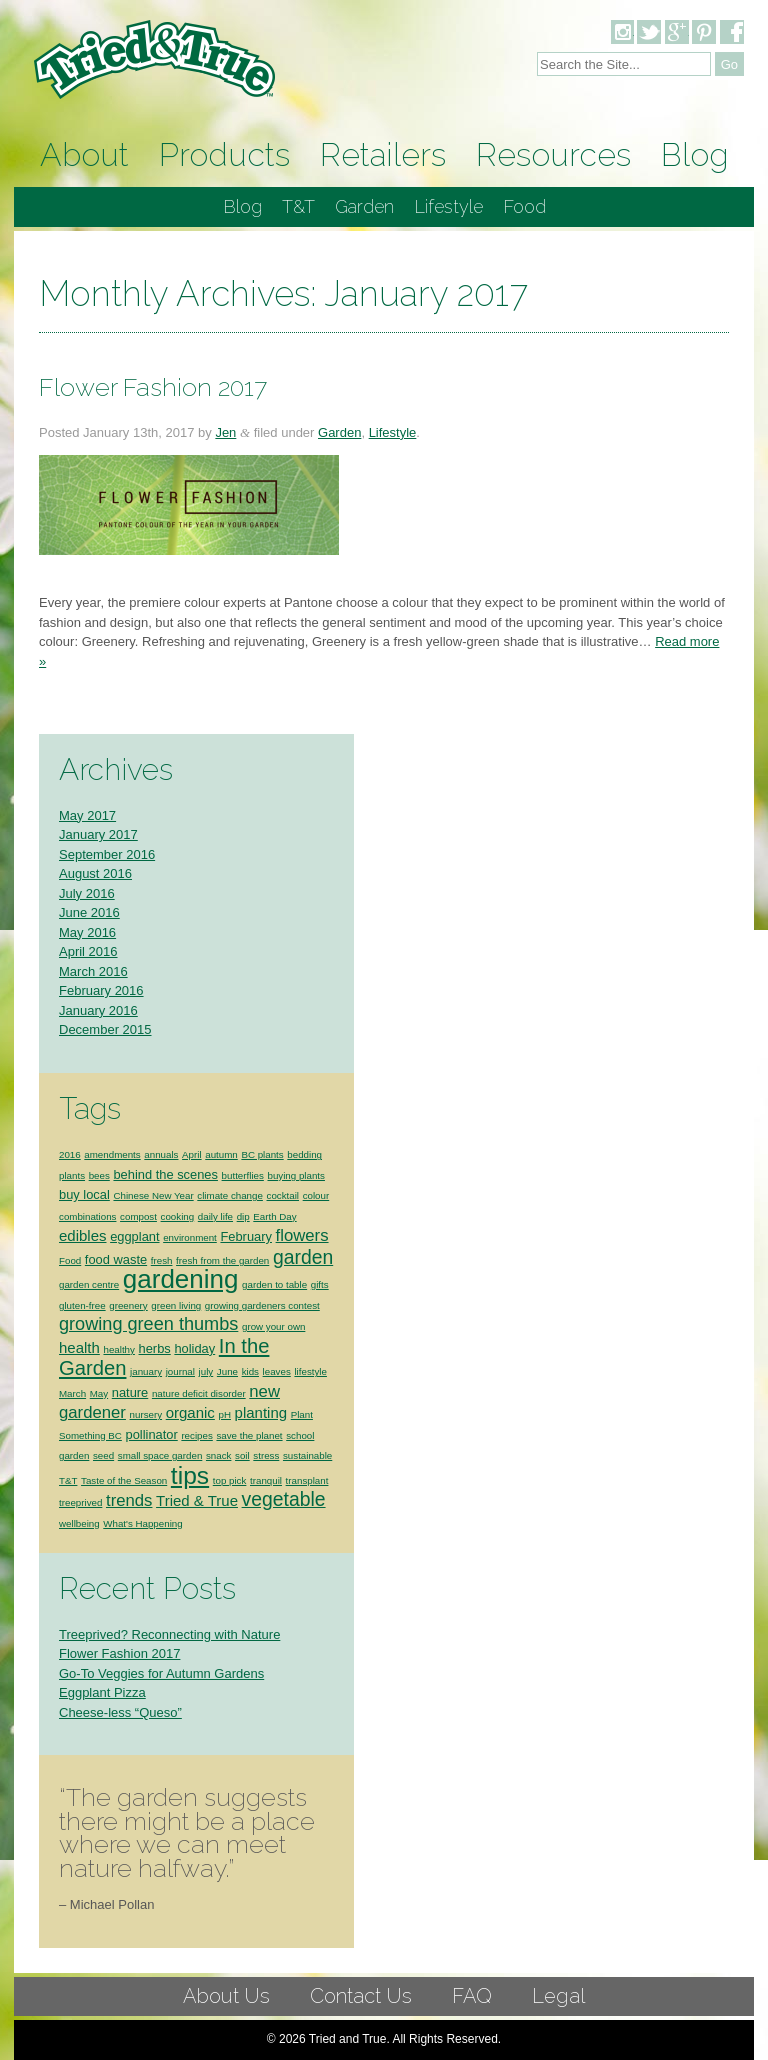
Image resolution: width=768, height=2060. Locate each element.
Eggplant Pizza (102, 1672)
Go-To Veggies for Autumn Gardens (161, 1653)
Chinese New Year (153, 1175)
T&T (298, 186)
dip (243, 1196)
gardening (181, 1259)
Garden (364, 186)
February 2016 (101, 970)
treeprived (80, 1482)
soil (242, 1435)
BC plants (262, 1134)
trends (129, 1480)
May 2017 (87, 795)
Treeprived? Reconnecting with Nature (169, 1614)
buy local (84, 1174)
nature (130, 1372)
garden (303, 1237)
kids (250, 1351)
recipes (196, 1415)
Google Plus (677, 32)
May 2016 (87, 912)
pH (224, 1394)
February (246, 1216)
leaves (277, 1351)
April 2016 (88, 931)
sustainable (307, 1435)
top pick (230, 1460)
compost (138, 1196)
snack (218, 1435)
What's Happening (142, 1503)
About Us (226, 1976)
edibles (83, 1215)
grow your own (273, 1306)
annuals (161, 1134)
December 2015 (105, 1009)
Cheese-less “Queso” (120, 1692)
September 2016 (107, 834)
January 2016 (98, 990)
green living (176, 1285)
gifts (320, 1264)
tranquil (266, 1460)
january (146, 1351)
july (206, 1351)
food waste (116, 1239)
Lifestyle (448, 186)
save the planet (249, 1415)
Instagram (622, 32)
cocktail (283, 1175)
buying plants (295, 1155)
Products (224, 134)
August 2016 (95, 853)
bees (99, 1155)
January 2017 (98, 814)
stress (266, 1435)
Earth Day (274, 1196)
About (84, 134)
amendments (112, 1134)
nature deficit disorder (199, 1373)
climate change (230, 1175)
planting (261, 1392)
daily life (215, 1196)
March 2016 (93, 951)
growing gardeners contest (262, 1285)
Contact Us (361, 1976)
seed (103, 1435)
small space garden (160, 1435)
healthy (118, 1329)
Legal (558, 1976)
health (79, 1327)
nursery (146, 1394)
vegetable (284, 1479)
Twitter (649, 32)
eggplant (134, 1216)
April (192, 1134)
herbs (155, 1328)
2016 (70, 1134)
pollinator (152, 1414)
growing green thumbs (148, 1304)
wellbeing (79, 1503)
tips (190, 1455)
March (72, 1373)
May (99, 1373)
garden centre (89, 1264)
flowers (302, 1215)
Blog (695, 134)
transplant (307, 1460)
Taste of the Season (124, 1460)
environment (190, 1217)
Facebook (732, 32)
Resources (553, 134)
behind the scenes (165, 1154)
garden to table (274, 1264)
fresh (162, 1240)
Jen (225, 412)
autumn (221, 1134)
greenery (128, 1285)
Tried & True (197, 1480)
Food (524, 186)
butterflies (243, 1155)
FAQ (472, 1976)
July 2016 (87, 873)
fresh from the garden (222, 1240)
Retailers (383, 134)
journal (180, 1351)
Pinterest (704, 32)
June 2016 (89, 892)
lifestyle (310, 1351)
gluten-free (82, 1285)
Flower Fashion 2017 (153, 367)
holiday (194, 1328)
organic (190, 1392)
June (227, 1351)
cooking (178, 1196)
